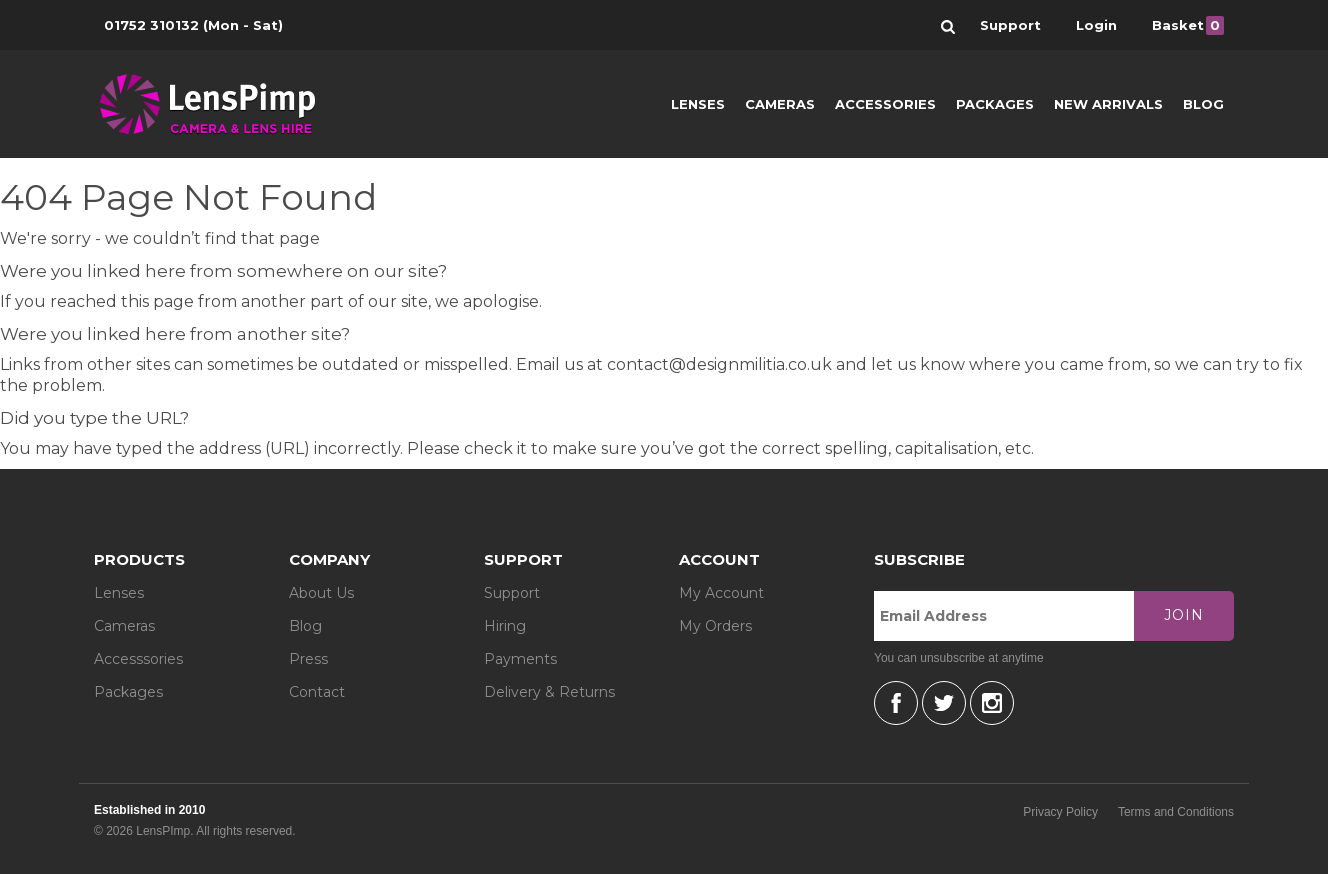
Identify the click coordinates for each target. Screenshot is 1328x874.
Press (308, 659)
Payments (520, 659)
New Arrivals (1108, 104)
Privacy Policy (1060, 812)
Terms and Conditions (1176, 812)
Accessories (885, 104)
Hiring (505, 626)
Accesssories (138, 659)
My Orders (715, 626)
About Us (321, 593)
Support (512, 593)
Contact (317, 692)
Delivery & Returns (549, 692)
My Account (721, 593)
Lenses (698, 104)
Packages (995, 104)
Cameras (780, 104)
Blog (1203, 104)
